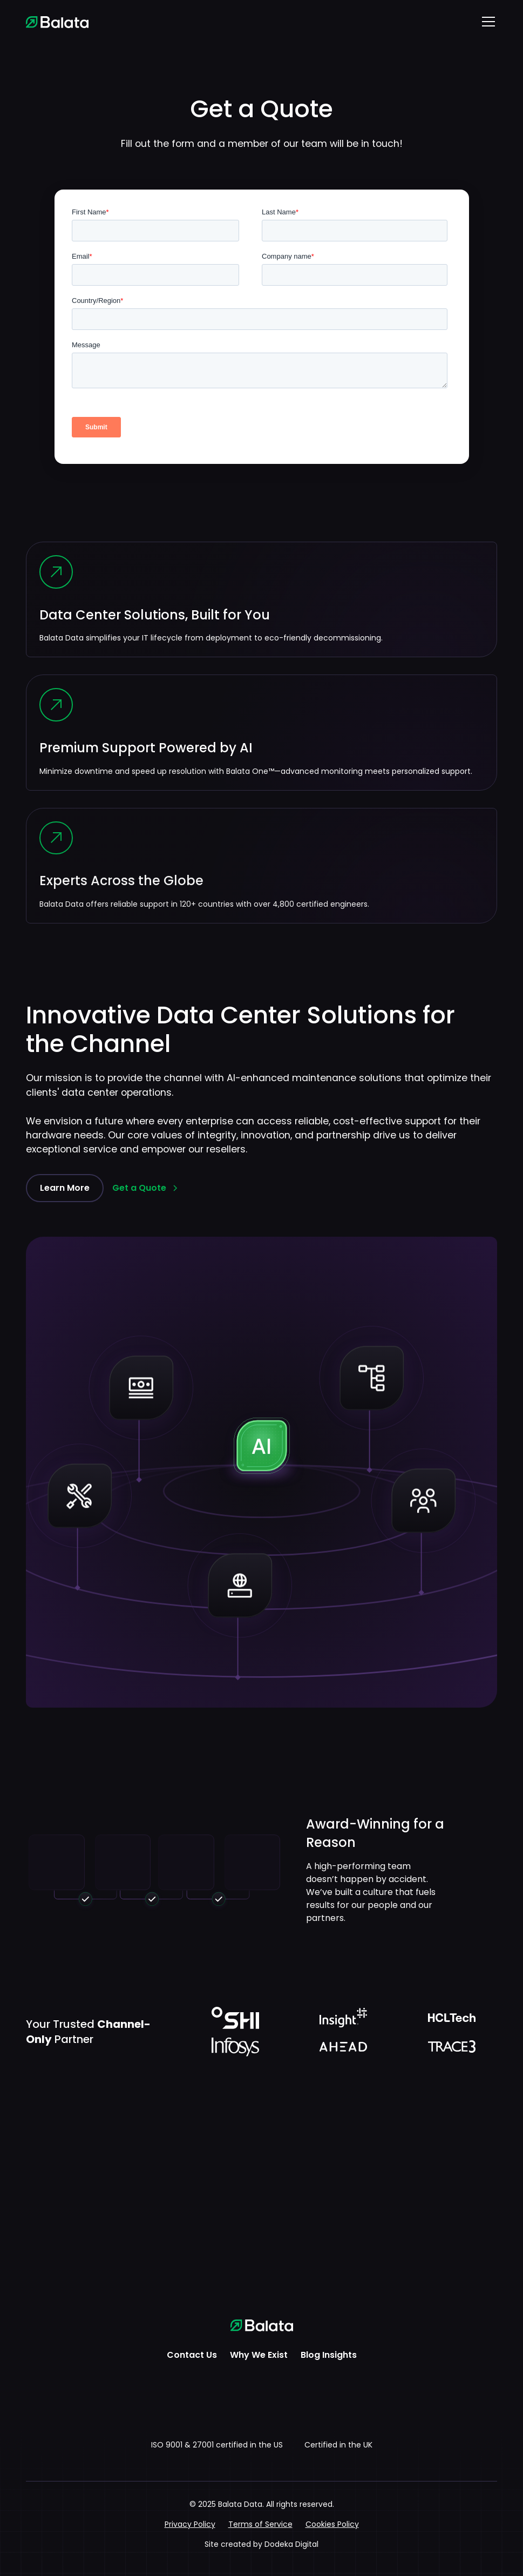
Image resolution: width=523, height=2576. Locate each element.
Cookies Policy (332, 2524)
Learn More (65, 1188)
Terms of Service (260, 2524)
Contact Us (192, 2355)
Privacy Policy (190, 2524)
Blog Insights (329, 2355)
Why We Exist (259, 2355)
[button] (486, 22)
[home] (57, 21)
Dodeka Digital (291, 2544)
